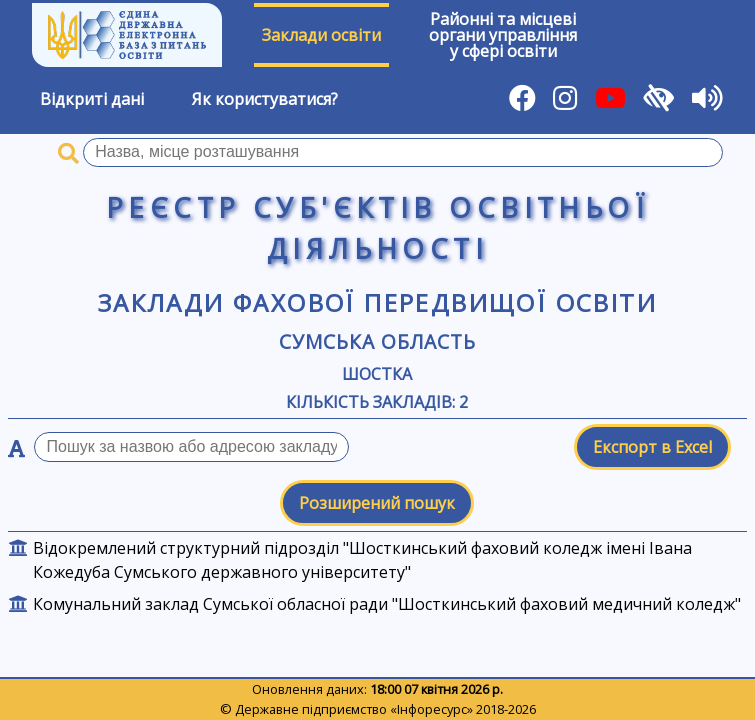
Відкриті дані (92, 99)
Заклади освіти (321, 35)
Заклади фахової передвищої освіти (377, 302)
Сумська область (377, 341)
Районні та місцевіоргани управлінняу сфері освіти (503, 35)
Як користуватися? (265, 99)
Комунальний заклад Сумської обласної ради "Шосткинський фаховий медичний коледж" (387, 604)
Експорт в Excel (652, 447)
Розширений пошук (377, 503)
